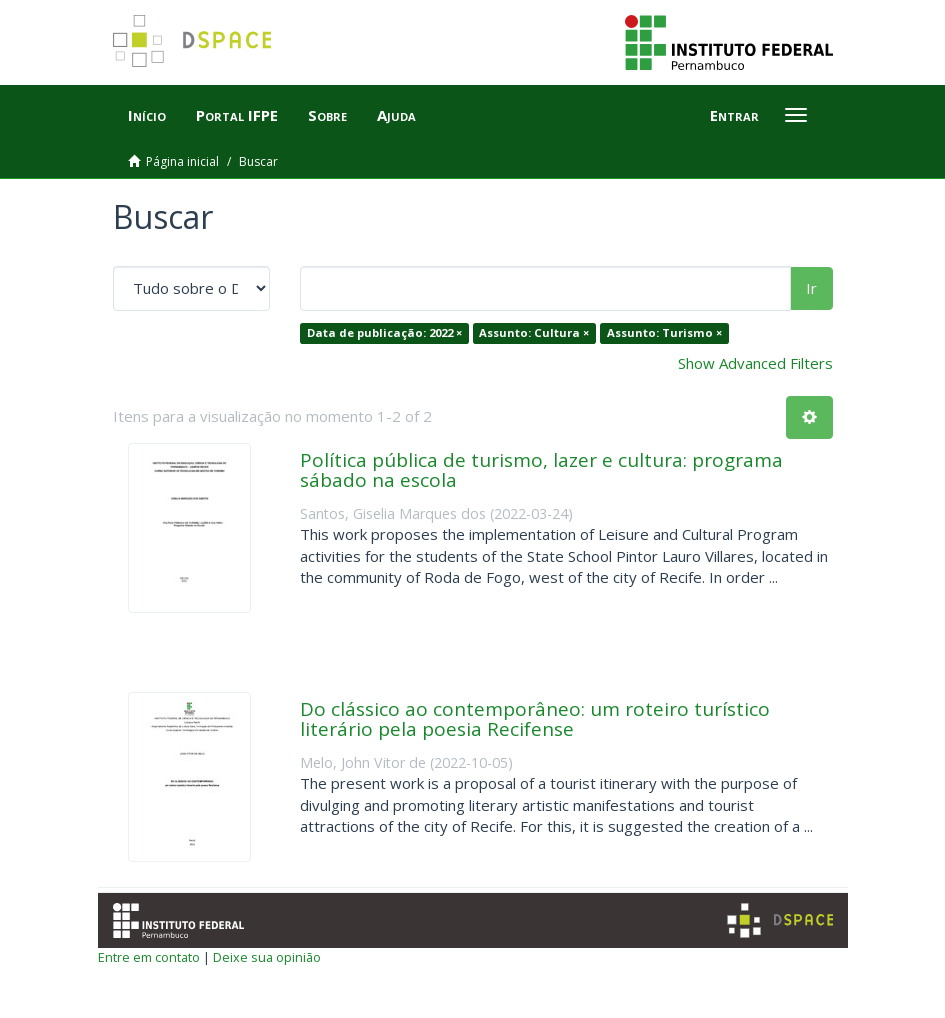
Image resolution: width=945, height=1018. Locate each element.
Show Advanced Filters (755, 363)
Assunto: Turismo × (664, 332)
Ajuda (396, 115)
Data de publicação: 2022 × (384, 332)
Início (147, 115)
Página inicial (182, 161)
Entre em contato (149, 957)
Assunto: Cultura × (534, 332)
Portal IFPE (237, 115)
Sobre (327, 115)
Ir (811, 288)
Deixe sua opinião (267, 957)
